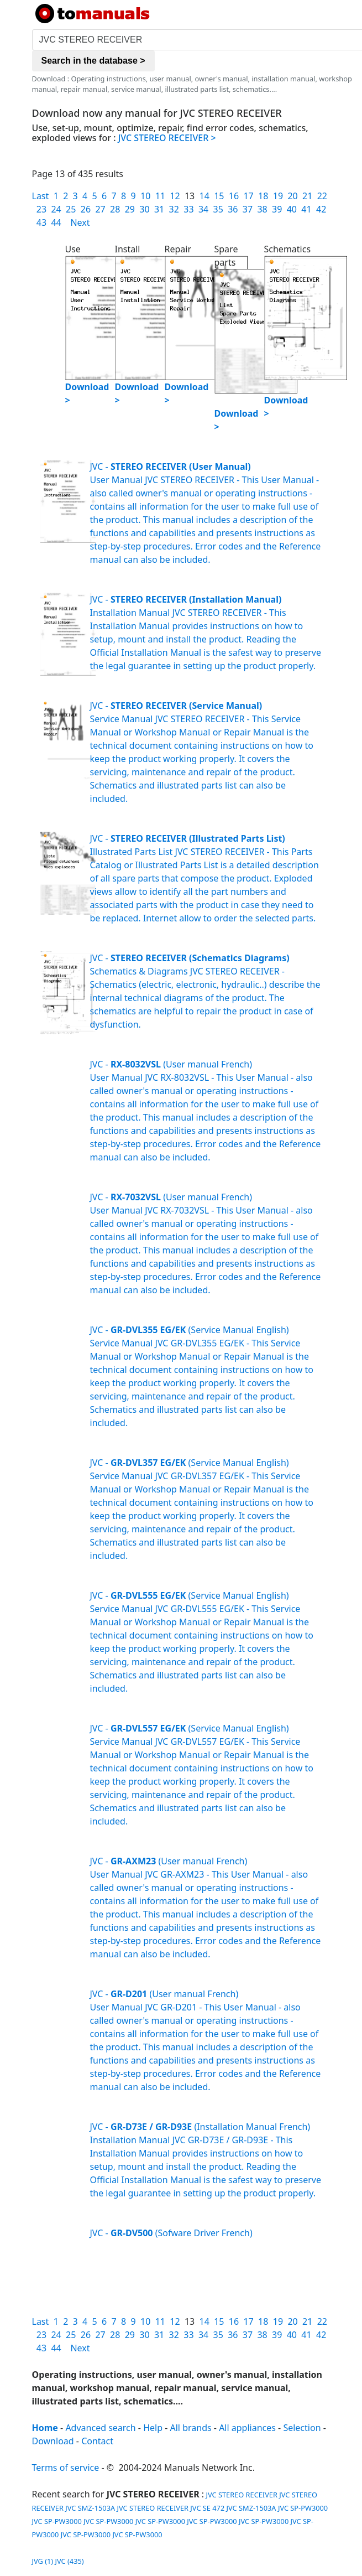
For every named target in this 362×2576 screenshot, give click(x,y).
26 (86, 209)
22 (322, 196)
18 (263, 196)
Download (53, 2441)
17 (248, 196)
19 (278, 196)
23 (41, 209)
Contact (97, 2441)
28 (115, 209)
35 (218, 209)
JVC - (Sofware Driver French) (171, 2233)
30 (144, 209)
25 (71, 209)
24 (56, 209)
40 (292, 209)
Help (152, 2428)
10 (145, 196)
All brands (191, 2428)
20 (292, 196)
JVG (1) (43, 2561)
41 (306, 209)
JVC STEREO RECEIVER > (167, 138)
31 (159, 209)
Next (80, 222)
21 (307, 196)
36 (233, 209)
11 (160, 196)
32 (174, 209)
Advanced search (100, 2428)
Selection (302, 2428)
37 (248, 209)
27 (100, 209)
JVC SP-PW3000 (303, 2508)
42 (321, 209)
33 (188, 209)
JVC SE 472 (207, 2508)
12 (175, 196)
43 (41, 222)
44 (56, 222)
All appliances (247, 2428)
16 (234, 196)
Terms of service (65, 2467)
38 (262, 209)
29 (130, 209)
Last (40, 196)
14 (204, 196)
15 (219, 196)
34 (203, 209)
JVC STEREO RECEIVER (240, 2495)
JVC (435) (69, 2561)
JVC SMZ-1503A (90, 2508)
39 (277, 209)
